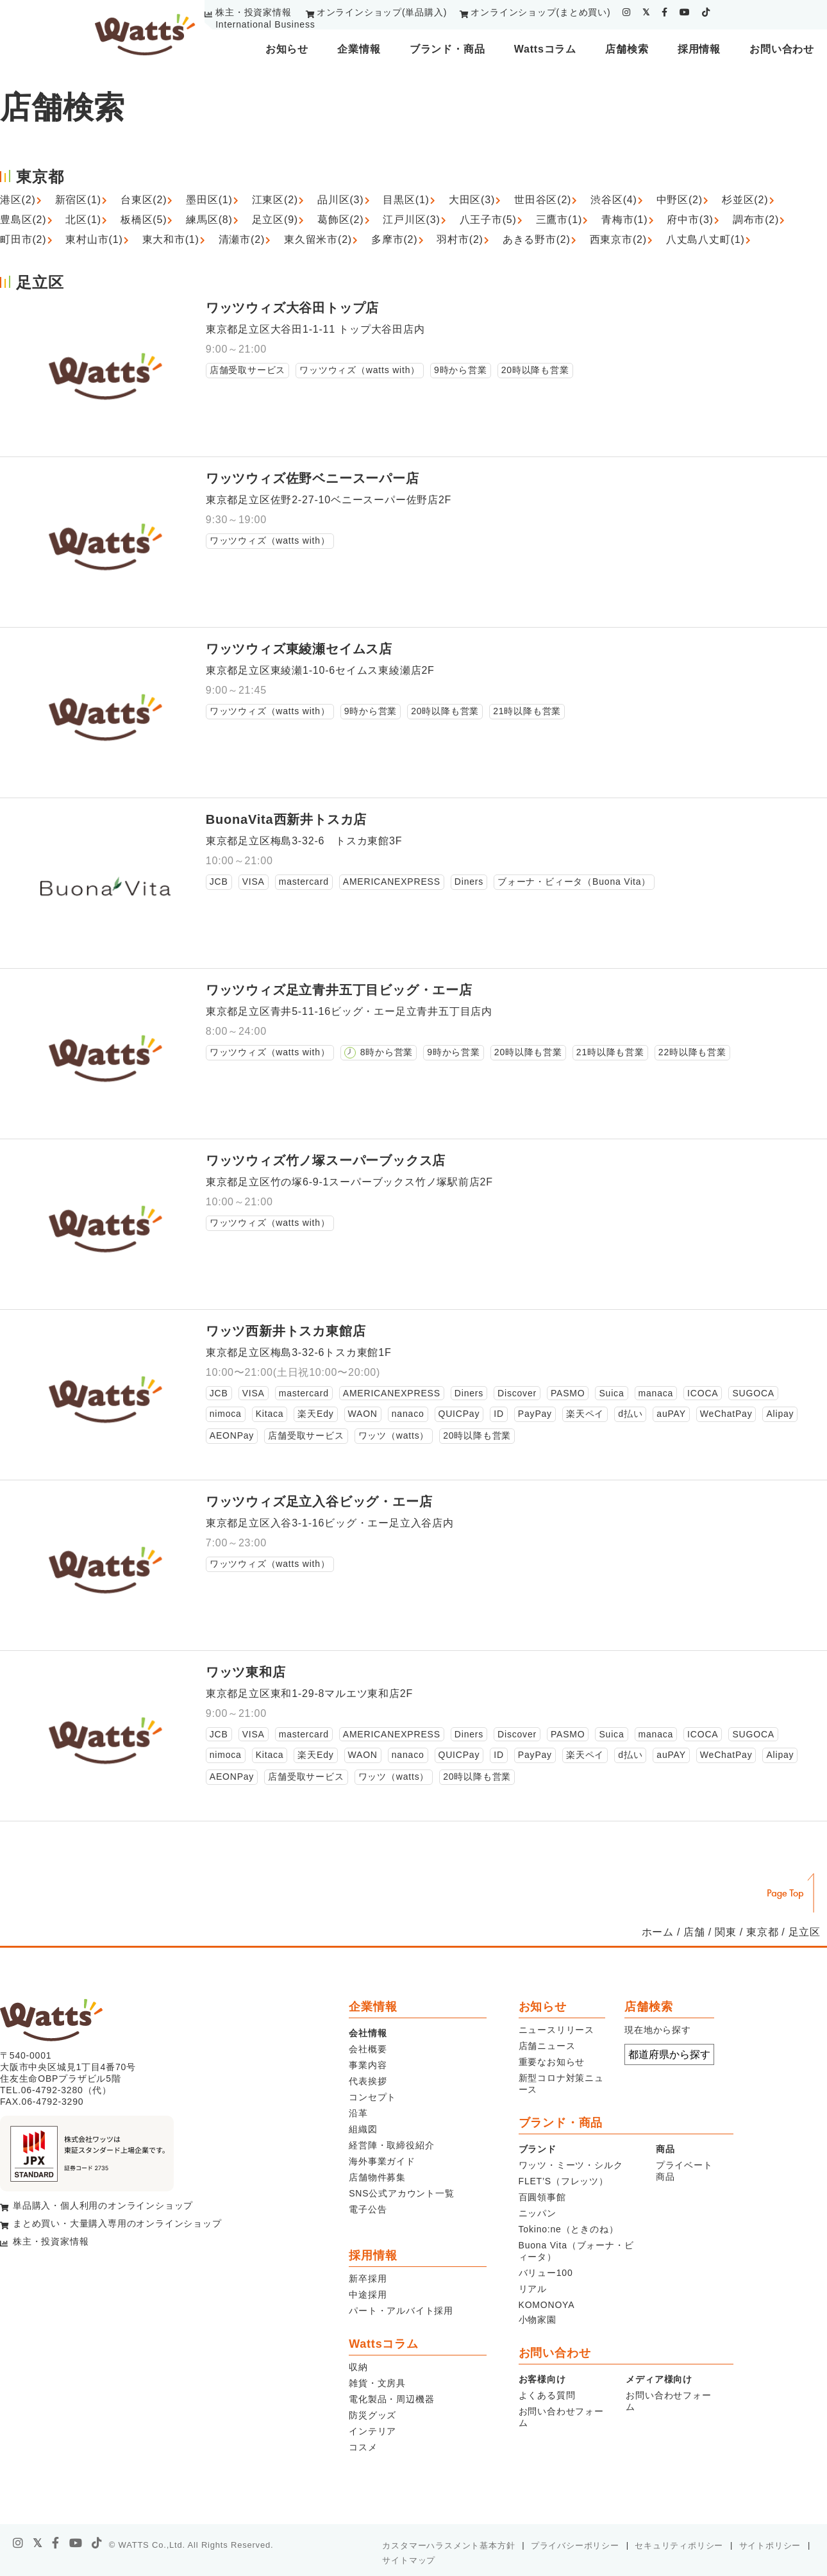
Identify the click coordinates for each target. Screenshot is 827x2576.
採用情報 (699, 49)
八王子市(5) (488, 219)
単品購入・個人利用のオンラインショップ (103, 2205)
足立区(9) (275, 219)
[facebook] (665, 12)
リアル (533, 2289)
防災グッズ (372, 2415)
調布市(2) (756, 219)
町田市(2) (23, 239)
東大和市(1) (170, 239)
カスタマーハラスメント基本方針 (448, 2545)
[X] (38, 2543)
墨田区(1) (209, 199)
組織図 (363, 2129)
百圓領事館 (542, 2197)
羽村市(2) (460, 239)
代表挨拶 (368, 2081)
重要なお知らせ (552, 2062)
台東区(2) (144, 199)
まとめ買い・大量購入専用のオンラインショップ (117, 2223)
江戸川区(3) (411, 219)
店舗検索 (626, 49)
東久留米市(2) (318, 239)
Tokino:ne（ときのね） (569, 2229)
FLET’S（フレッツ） (563, 2181)
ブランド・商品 (447, 49)
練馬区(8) (209, 219)
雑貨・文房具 (377, 2383)
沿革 (358, 2113)
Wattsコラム (545, 49)
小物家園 (537, 2319)
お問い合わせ (781, 49)
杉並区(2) (745, 199)
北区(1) (83, 219)
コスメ (363, 2447)
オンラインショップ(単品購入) (382, 12)
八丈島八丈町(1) (705, 239)
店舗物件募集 (377, 2177)
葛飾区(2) (340, 219)
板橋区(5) (144, 219)
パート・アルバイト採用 (401, 2310)
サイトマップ (408, 2560)
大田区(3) (472, 199)
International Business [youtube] (265, 24)
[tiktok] (706, 12)
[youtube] (685, 12)
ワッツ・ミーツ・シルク (571, 2165)
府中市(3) (690, 219)
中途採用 (368, 2294)
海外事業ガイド (382, 2161)
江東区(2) (275, 199)
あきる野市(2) (537, 239)
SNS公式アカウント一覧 (401, 2193)
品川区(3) (340, 199)
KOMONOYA (547, 2305)
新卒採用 (368, 2278)
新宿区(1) (78, 199)
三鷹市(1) (559, 219)
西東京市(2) (618, 239)
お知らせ (286, 49)
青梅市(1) (624, 219)
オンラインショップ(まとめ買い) (540, 12)
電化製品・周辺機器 (391, 2399)
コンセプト (372, 2097)
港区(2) (18, 199)
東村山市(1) (93, 239)
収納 (358, 2367)
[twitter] (646, 12)
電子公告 (368, 2209)
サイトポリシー (770, 2545)
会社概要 (368, 2049)
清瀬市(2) (242, 239)
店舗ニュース (547, 2046)
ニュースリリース (556, 2030)
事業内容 (368, 2065)
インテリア (372, 2431)
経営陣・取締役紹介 (391, 2145)
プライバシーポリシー (575, 2545)
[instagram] (626, 12)
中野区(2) (679, 199)
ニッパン (537, 2213)
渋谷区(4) (613, 199)
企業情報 (358, 49)
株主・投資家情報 (253, 12)
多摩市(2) (394, 239)
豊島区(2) (23, 219)
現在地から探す (657, 2030)
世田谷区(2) (542, 199)
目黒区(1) (406, 199)
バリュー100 (546, 2273)
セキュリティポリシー (679, 2545)
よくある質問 (547, 2395)
